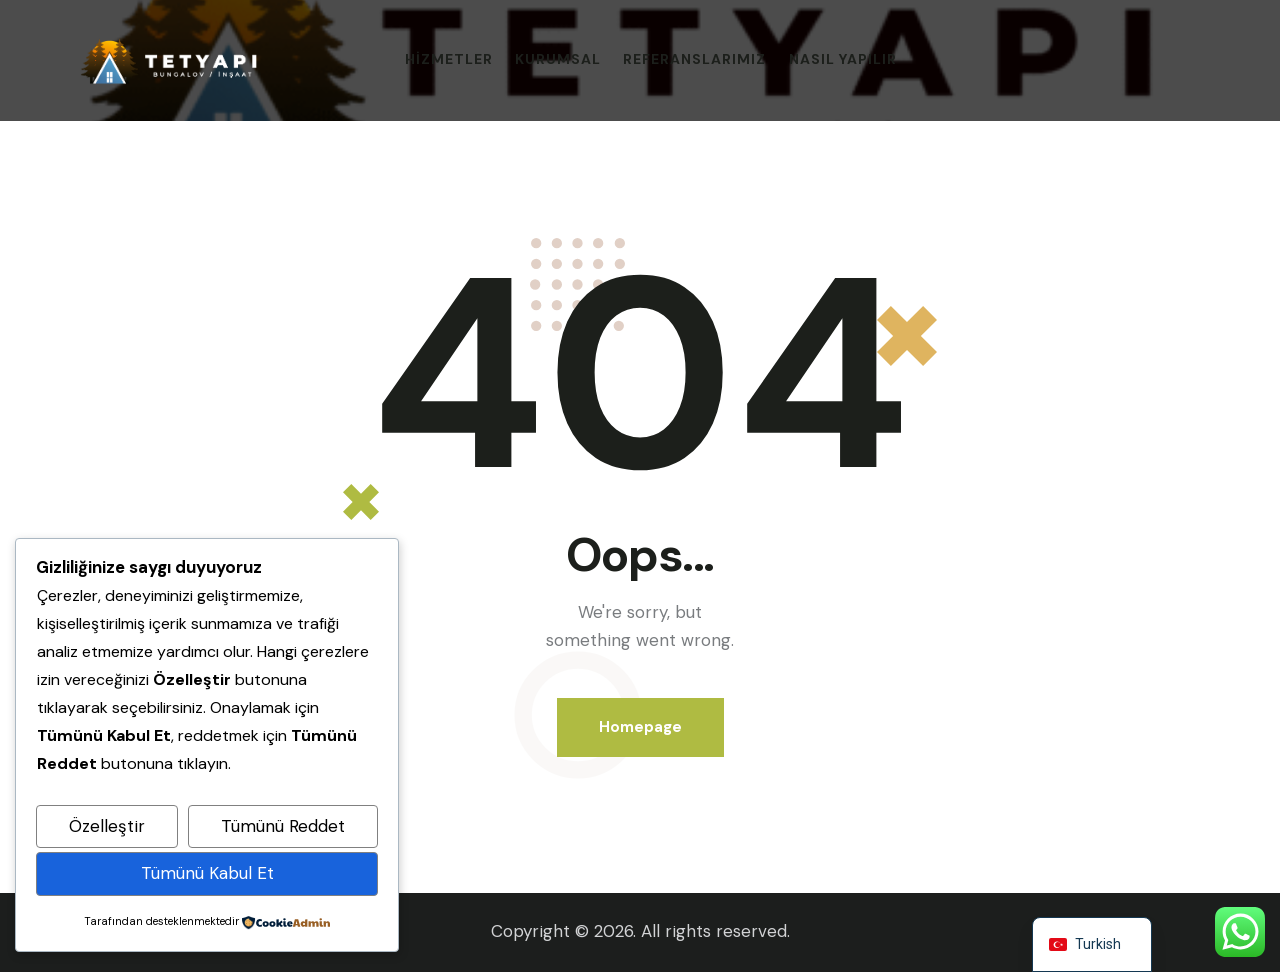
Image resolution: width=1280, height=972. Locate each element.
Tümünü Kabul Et (207, 873)
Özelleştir (107, 826)
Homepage (640, 727)
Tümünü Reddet (283, 826)
